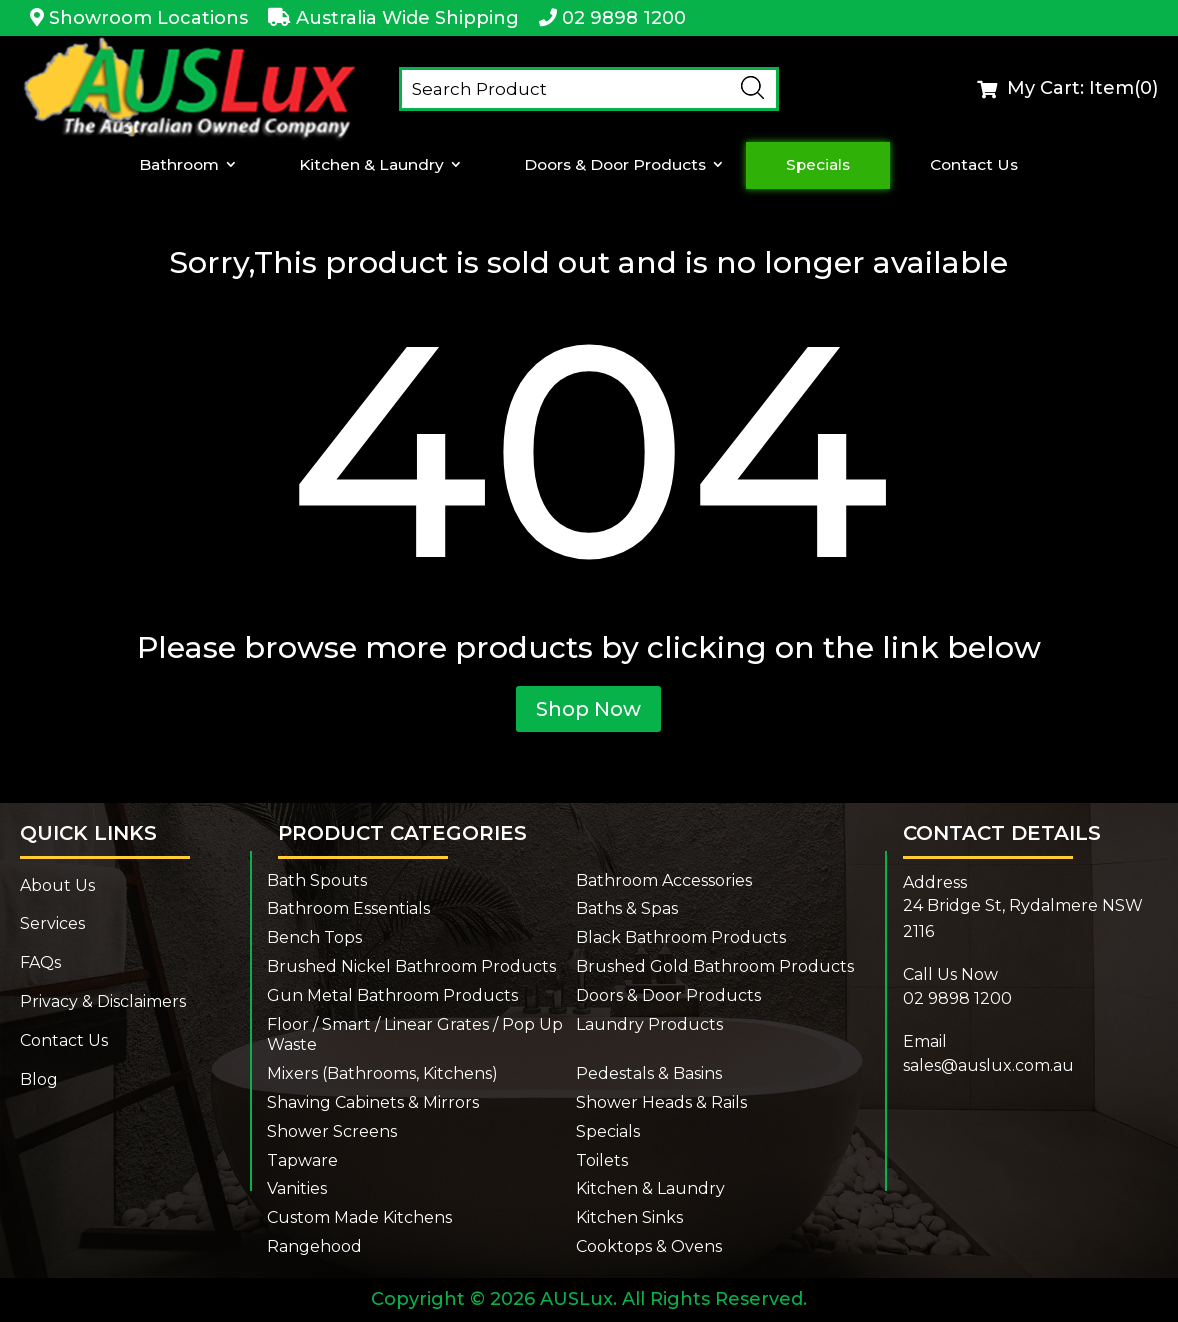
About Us (57, 885)
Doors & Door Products (614, 165)
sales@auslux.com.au (988, 1065)
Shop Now (588, 709)
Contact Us (972, 165)
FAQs (40, 962)
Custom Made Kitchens (359, 1217)
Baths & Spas (627, 908)
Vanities (297, 1188)
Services (52, 923)
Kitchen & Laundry (372, 165)
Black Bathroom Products (681, 937)
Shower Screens (332, 1131)
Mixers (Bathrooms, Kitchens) (382, 1073)
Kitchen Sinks (629, 1217)
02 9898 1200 (624, 18)
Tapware (302, 1160)
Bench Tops (314, 937)
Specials (818, 165)
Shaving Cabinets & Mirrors (373, 1102)
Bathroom (181, 165)
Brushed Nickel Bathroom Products (411, 966)
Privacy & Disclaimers (103, 1001)
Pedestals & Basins (649, 1073)
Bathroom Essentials (348, 908)
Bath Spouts (317, 880)
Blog (39, 1079)
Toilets (602, 1160)
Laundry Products (649, 1024)
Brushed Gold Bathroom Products (715, 966)
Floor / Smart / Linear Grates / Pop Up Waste (415, 1035)
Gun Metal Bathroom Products (392, 995)
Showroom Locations (148, 18)
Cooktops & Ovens (649, 1246)
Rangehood (314, 1246)
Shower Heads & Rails (661, 1102)
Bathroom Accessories (664, 880)
